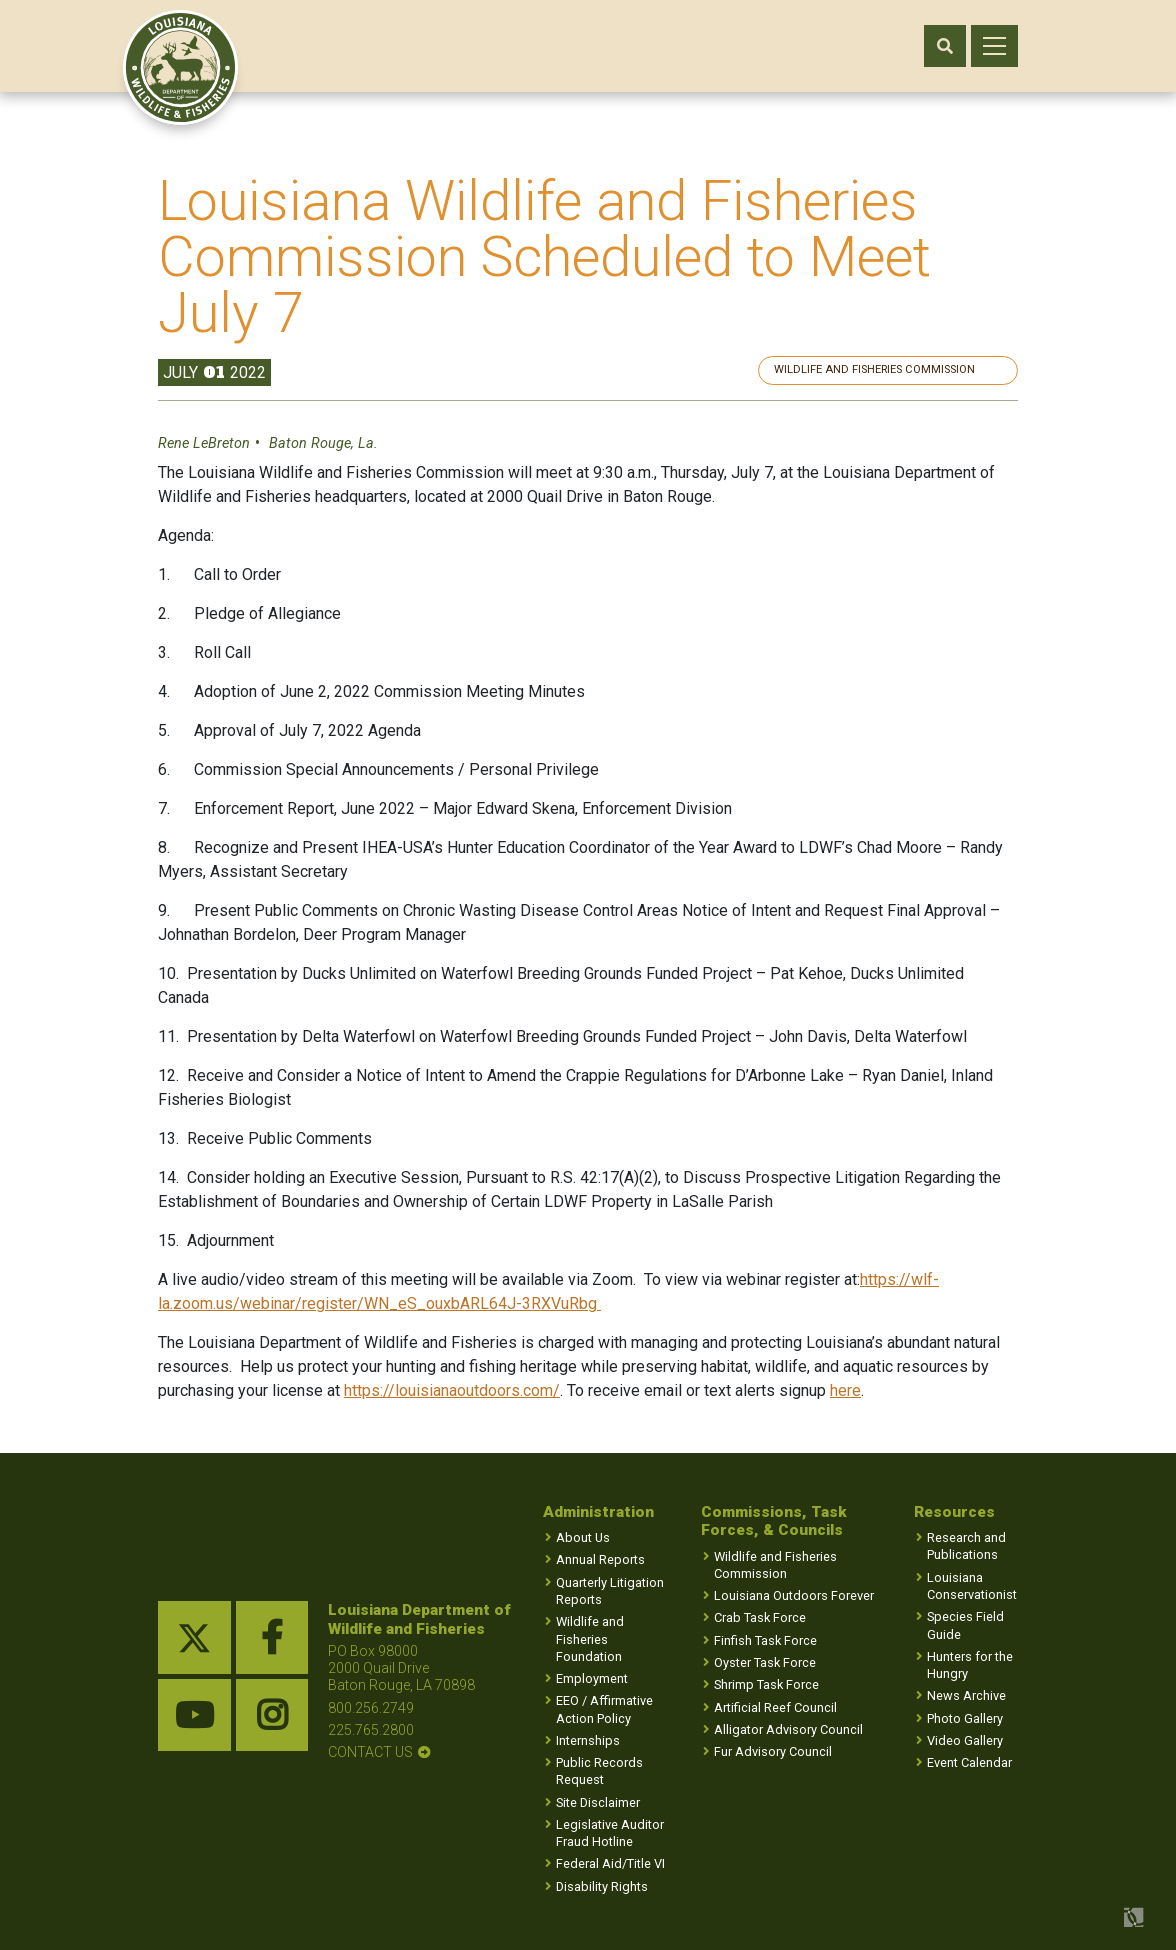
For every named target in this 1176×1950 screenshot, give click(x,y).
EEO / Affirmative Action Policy (604, 1710)
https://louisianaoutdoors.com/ (452, 1390)
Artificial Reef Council (775, 1707)
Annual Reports (600, 1560)
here (845, 1390)
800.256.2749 (371, 1708)
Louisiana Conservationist (972, 1586)
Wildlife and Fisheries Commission (901, 369)
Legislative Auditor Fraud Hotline (610, 1833)
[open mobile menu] (994, 46)
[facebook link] (272, 1638)
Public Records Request (599, 1772)
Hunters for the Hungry (970, 1665)
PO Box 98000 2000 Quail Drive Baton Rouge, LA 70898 (401, 1669)
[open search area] (945, 46)
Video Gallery (965, 1740)
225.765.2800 (371, 1730)
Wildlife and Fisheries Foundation (590, 1640)
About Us (583, 1538)
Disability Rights (602, 1886)
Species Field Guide (965, 1626)
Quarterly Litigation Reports (610, 1591)
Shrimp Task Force (766, 1685)
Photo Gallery (965, 1718)
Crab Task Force (760, 1618)
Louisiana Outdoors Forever (794, 1596)
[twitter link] (194, 1638)
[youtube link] (194, 1715)
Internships (588, 1740)
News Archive (966, 1696)
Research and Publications (966, 1547)
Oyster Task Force (765, 1662)
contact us (370, 1752)
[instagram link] (272, 1715)
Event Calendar (969, 1763)
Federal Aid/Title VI (610, 1864)
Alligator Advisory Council (788, 1729)
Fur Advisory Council (773, 1751)
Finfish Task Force (765, 1640)
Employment (592, 1678)
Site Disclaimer (598, 1802)
